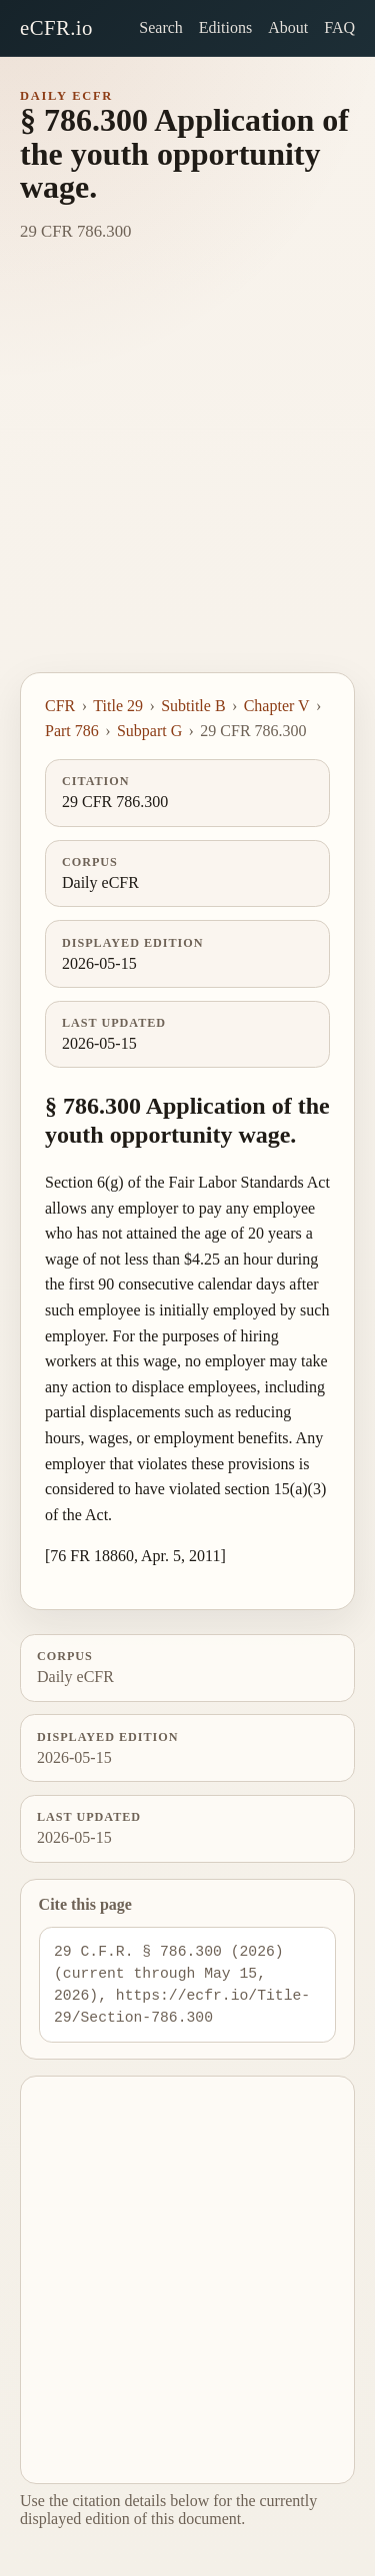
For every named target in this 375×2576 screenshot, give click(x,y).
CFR (60, 705)
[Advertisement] (187, 475)
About (288, 27)
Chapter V (277, 705)
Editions (225, 27)
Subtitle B (193, 705)
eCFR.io (56, 27)
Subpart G (149, 730)
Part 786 (72, 730)
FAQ (339, 27)
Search (161, 27)
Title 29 (118, 705)
